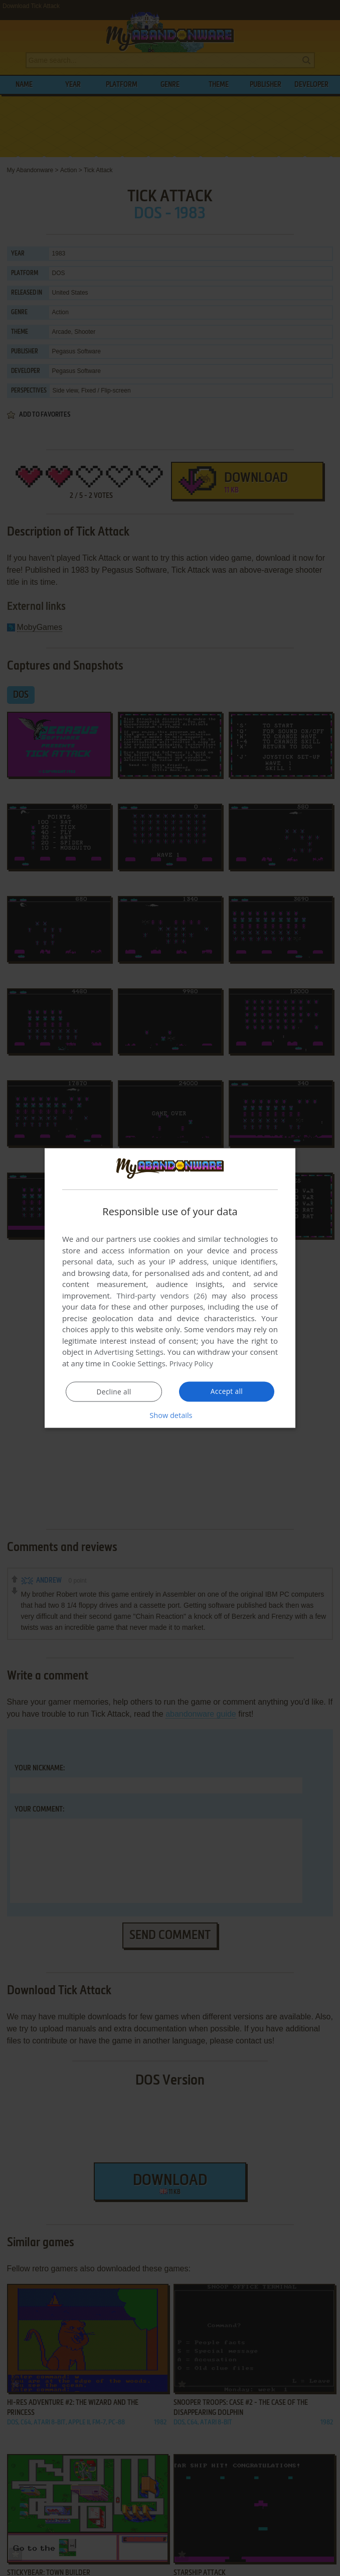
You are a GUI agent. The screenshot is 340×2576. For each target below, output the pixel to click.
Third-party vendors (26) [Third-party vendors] (161, 1296)
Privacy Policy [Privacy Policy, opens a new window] (193, 1363)
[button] (170, 1414)
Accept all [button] (227, 1391)
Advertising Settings (128, 1352)
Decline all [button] (114, 1391)
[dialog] (170, 1288)
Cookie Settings (138, 1363)
